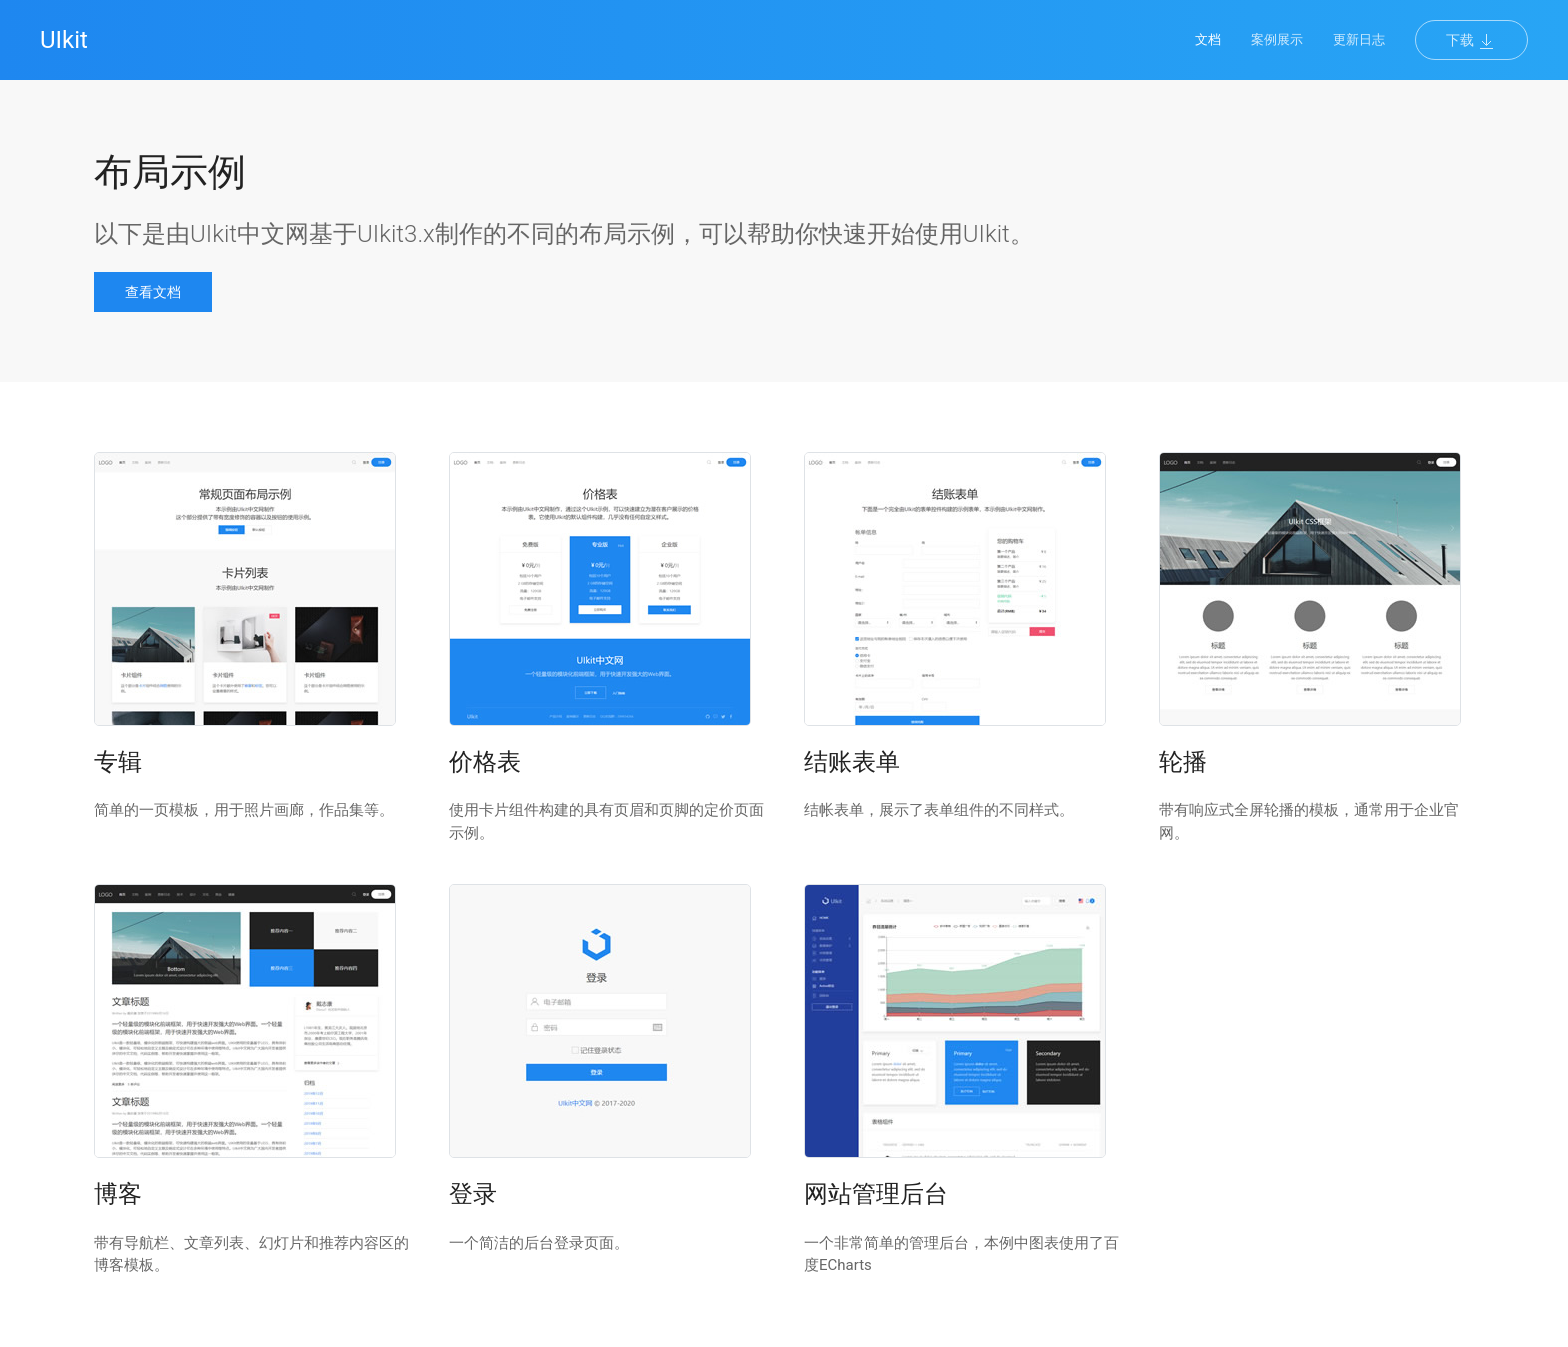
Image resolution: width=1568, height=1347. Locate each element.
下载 (1471, 41)
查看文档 (153, 292)
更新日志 (1359, 39)
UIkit (64, 40)
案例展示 (1277, 39)
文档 (1208, 39)
